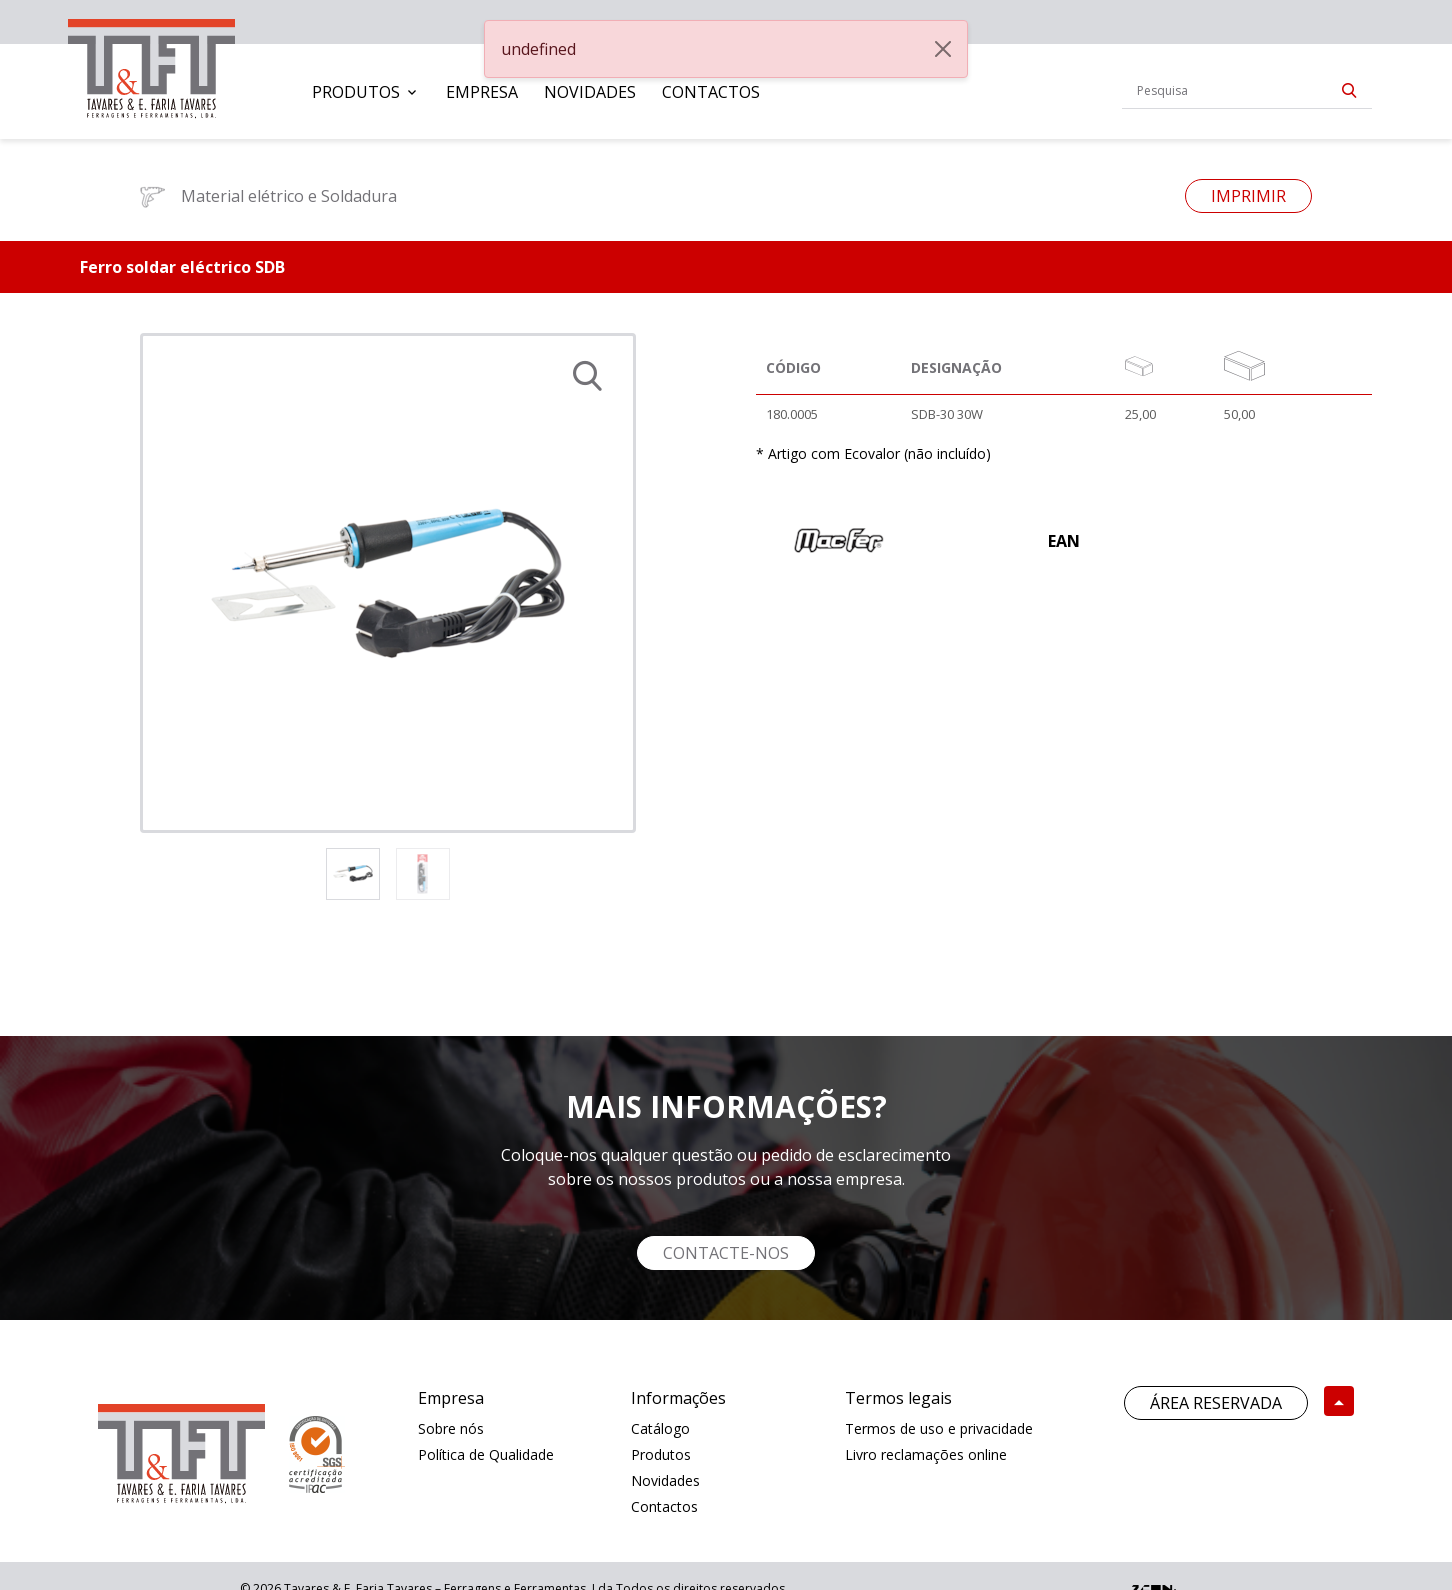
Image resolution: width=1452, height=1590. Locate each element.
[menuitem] (366, 92)
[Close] (943, 49)
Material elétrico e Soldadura (268, 196)
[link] (151, 64)
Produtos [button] (356, 92)
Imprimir (1248, 196)
